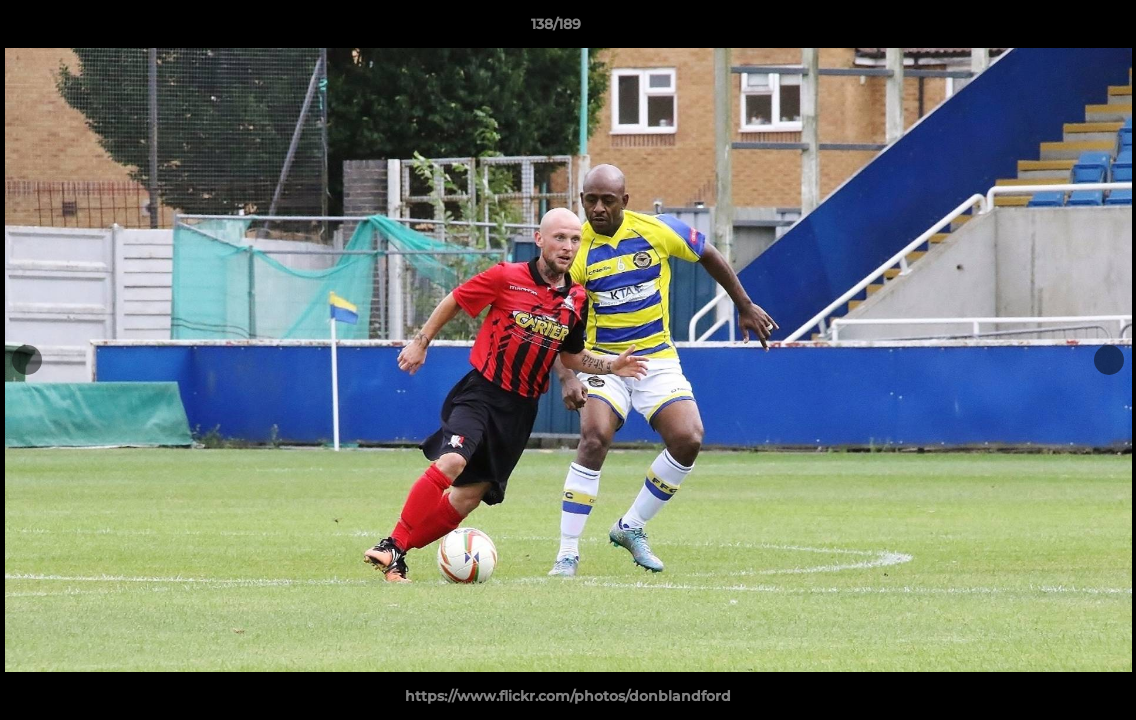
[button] (1052, 29)
